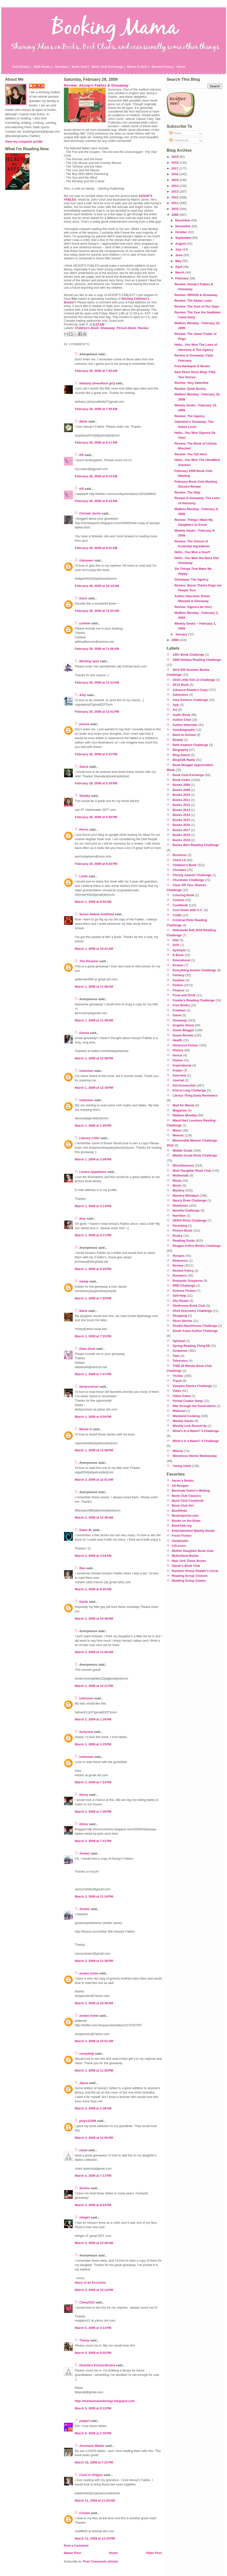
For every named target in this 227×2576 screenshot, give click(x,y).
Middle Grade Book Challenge (195, 1155)
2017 (175, 168)
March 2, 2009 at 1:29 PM (93, 1719)
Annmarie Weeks (92, 2446)
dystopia (179, 950)
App (176, 705)
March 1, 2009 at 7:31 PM (93, 1336)
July (178, 249)
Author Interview (185, 725)
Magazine (180, 1110)
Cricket (84, 2513)
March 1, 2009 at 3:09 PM (93, 1159)
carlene (84, 623)
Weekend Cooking (186, 1416)
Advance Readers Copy (190, 690)
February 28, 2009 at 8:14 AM (96, 476)
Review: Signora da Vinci (193, 607)
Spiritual (179, 1341)
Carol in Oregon (91, 2475)
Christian (179, 870)
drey (82, 1218)
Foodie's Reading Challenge (194, 1000)
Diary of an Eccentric (90, 2282)
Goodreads (180, 1541)
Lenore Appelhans (93, 1172)
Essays (178, 965)
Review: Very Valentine (191, 383)
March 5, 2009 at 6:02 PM (93, 2353)
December (183, 220)
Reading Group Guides (189, 1580)
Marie (83, 421)
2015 (175, 180)
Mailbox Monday (185, 1115)
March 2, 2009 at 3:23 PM (93, 1744)
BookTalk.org (182, 1525)
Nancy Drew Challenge (189, 1200)
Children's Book (87, 328)
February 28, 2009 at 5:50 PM (96, 817)
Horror (177, 1055)
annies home (88, 1973)
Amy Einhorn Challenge (190, 700)
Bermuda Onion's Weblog (191, 1490)
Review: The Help (187, 492)
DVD (176, 945)
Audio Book (181, 715)
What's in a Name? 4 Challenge (196, 1441)
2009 (175, 215)
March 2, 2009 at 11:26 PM (94, 1961)
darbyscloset (89, 1386)
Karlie (83, 1601)
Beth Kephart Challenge (190, 745)
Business (180, 855)
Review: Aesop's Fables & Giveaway (96, 85)
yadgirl (84, 2421)
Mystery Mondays (186, 1195)
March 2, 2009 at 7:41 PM (93, 1841)
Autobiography (184, 730)
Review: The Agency (189, 416)
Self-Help (179, 1295)
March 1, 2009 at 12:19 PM (94, 1087)
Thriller (178, 1376)
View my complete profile (24, 141)
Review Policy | (163, 67)
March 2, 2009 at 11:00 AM (94, 1652)
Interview (179, 1075)
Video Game (182, 1396)
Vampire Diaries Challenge (192, 1386)
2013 (175, 191)
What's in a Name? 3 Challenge (196, 1431)
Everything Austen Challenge (194, 970)
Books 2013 (181, 810)
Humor (178, 1060)
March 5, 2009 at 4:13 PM (93, 2328)
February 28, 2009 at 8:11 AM (96, 442)
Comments (178, 140)
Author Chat (182, 719)
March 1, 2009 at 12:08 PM (94, 1058)
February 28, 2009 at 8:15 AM (96, 501)
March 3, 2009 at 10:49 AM (94, 2003)
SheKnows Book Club (189, 1305)
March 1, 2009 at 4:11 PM (93, 1235)
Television (180, 1360)
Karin (83, 598)
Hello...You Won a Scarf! (192, 552)
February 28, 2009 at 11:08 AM (97, 649)
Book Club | (80, 67)
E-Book (178, 955)
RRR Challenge (184, 1285)
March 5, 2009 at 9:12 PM (93, 2408)
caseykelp (86, 2053)
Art (175, 709)
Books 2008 (181, 785)
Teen (176, 1356)
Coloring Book (183, 895)
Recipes (179, 1256)
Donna (84, 1033)
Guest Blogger (183, 1030)
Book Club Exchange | (108, 67)
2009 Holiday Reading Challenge (197, 660)
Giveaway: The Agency (191, 579)
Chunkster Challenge (188, 880)
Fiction (178, 985)
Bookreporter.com (185, 1515)
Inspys (178, 1070)
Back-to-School (184, 735)
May (178, 261)
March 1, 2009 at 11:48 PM (94, 1450)
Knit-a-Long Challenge (189, 1090)
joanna (84, 724)
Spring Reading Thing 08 (191, 1346)
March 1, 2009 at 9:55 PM (93, 1417)
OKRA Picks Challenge (190, 1220)
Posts (175, 133)
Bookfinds (179, 1510)
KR (81, 455)
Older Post (154, 2553)
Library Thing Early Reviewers (195, 1095)
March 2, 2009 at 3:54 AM (93, 1555)
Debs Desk (87, 1349)
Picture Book (126, 328)
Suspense (180, 1350)
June (179, 255)
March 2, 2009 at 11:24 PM (94, 1896)
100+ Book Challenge (188, 654)
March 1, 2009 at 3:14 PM (93, 1206)
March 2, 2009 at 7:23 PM (93, 1782)
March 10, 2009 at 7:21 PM (94, 2462)
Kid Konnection (184, 1085)
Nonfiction (180, 1205)
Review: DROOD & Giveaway (195, 295)
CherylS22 (87, 2302)
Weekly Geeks (183, 1421)
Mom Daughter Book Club (192, 1170)
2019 (175, 157)
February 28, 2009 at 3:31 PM (96, 754)
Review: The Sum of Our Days (196, 306)
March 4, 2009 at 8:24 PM (93, 2205)
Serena (84, 2188)
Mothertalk (181, 1175)
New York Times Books (189, 1561)
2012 (175, 197)
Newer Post (72, 2553)
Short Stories (182, 1321)
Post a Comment (76, 2545)
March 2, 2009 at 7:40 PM (93, 1811)
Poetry (177, 1235)
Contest (178, 900)
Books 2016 (181, 825)
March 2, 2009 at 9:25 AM (93, 1589)
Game (177, 1015)
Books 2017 (181, 830)
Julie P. (39, 86)
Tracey (84, 2340)
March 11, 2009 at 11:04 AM (95, 2500)
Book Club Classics (186, 1496)
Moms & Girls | (138, 67)
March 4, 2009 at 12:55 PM (94, 2138)
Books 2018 (181, 835)
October (181, 232)
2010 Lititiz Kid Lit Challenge (194, 680)
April (179, 267)
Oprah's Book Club (186, 1566)
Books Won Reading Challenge (196, 845)
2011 (175, 203)
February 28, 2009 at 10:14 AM (97, 586)
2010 (175, 209)
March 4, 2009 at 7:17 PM (93, 2175)
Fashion (179, 980)
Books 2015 (181, 820)
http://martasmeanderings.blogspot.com (105, 2401)
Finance (178, 990)
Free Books (181, 1005)
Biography (180, 750)
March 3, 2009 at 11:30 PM (94, 2070)
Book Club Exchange (188, 775)
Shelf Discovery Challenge (192, 1311)
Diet (176, 940)
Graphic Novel (183, 1025)
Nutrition (179, 1215)
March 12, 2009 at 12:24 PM (95, 2538)
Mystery (178, 1190)
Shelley (84, 796)
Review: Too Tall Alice (190, 454)
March (180, 272)
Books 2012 (181, 805)
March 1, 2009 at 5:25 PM (93, 1269)
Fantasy (178, 975)
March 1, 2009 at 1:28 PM (93, 1125)
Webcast (179, 1411)
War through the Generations (194, 1406)
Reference (180, 1260)
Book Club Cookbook (188, 1500)
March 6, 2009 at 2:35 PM (93, 2433)
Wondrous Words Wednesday (195, 1456)
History (178, 1050)
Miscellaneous (183, 1165)
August (181, 243)
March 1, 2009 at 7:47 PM (93, 1374)
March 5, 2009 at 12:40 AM (94, 2243)
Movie (177, 1180)
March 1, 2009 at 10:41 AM (94, 948)
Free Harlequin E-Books (192, 366)
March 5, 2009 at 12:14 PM (94, 2290)
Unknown (86, 560)
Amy (82, 695)
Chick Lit (179, 860)
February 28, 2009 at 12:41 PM (97, 711)
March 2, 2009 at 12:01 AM (94, 1479)
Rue (82, 1568)
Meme (177, 1130)
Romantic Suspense (188, 1280)
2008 (175, 640)
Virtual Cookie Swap (188, 1401)
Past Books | (21, 67)
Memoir (178, 1135)
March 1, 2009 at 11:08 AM (94, 986)
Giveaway (107, 328)
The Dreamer (88, 961)
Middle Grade (182, 1150)
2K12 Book (181, 685)
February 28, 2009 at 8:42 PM (96, 864)
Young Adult (182, 1466)
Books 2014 (181, 815)
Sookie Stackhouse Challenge (195, 1326)
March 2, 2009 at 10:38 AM (94, 1618)
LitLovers (179, 1545)
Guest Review (183, 1035)
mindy (84, 1281)
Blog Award (181, 755)
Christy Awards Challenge (192, 875)
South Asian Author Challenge (195, 1331)
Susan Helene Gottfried (96, 914)
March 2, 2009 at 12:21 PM (94, 1686)
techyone (86, 1732)
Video (177, 1391)
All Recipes (180, 1486)
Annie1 (84, 1853)
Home (181, 67)
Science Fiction (184, 1291)
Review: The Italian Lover (193, 300)
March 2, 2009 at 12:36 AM (94, 1517)
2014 (175, 186)
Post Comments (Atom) (100, 2561)
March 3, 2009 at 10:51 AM (94, 2041)
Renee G (85, 1429)
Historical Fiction (185, 1045)
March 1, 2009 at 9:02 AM (93, 902)
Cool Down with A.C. (188, 910)
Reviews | (62, 67)
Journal (178, 1080)
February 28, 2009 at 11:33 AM (97, 682)
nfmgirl (84, 2217)
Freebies (179, 1010)
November (183, 226)
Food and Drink (184, 995)
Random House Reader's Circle (195, 1571)
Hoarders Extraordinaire (97, 2365)
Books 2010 (181, 795)
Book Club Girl (183, 1505)
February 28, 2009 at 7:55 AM (96, 371)
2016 (175, 174)
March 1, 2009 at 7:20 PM (93, 1298)
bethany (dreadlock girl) (97, 383)
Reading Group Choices (190, 1576)
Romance (180, 1275)
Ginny (83, 1795)
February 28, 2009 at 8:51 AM (96, 548)
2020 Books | (42, 67)
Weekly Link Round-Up (190, 1426)
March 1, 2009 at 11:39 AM (94, 1020)
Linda (83, 876)
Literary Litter (89, 1138)
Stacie (84, 766)
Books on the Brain (186, 1521)
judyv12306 (87, 2121)
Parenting (180, 1225)
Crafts (177, 915)
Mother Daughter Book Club (193, 1551)
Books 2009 (181, 790)
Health (177, 1040)
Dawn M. (85, 1530)
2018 (175, 162)
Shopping (180, 1315)
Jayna (83, 2083)
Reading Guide (184, 1240)
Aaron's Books (183, 1480)
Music (177, 1185)
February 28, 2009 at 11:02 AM (97, 611)
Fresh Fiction (181, 1535)
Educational (182, 960)
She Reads (181, 1301)
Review (143, 328)
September (183, 238)
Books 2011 (181, 800)
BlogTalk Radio (184, 760)
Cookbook (180, 905)
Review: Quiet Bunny (190, 388)
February (182, 278)
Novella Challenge (186, 1210)
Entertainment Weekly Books (193, 1531)
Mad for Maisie (183, 1105)
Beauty (178, 740)
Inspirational (182, 1065)
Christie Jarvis (90, 513)
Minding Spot (89, 661)
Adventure (180, 695)
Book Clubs (181, 780)
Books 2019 (181, 840)
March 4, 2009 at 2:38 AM (93, 2108)
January (181, 634)
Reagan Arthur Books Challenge (197, 1246)
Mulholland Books (185, 1555)
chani (83, 2150)
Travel (177, 1381)
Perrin (83, 829)
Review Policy (183, 1270)
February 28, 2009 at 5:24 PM (96, 783)
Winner (178, 1451)
